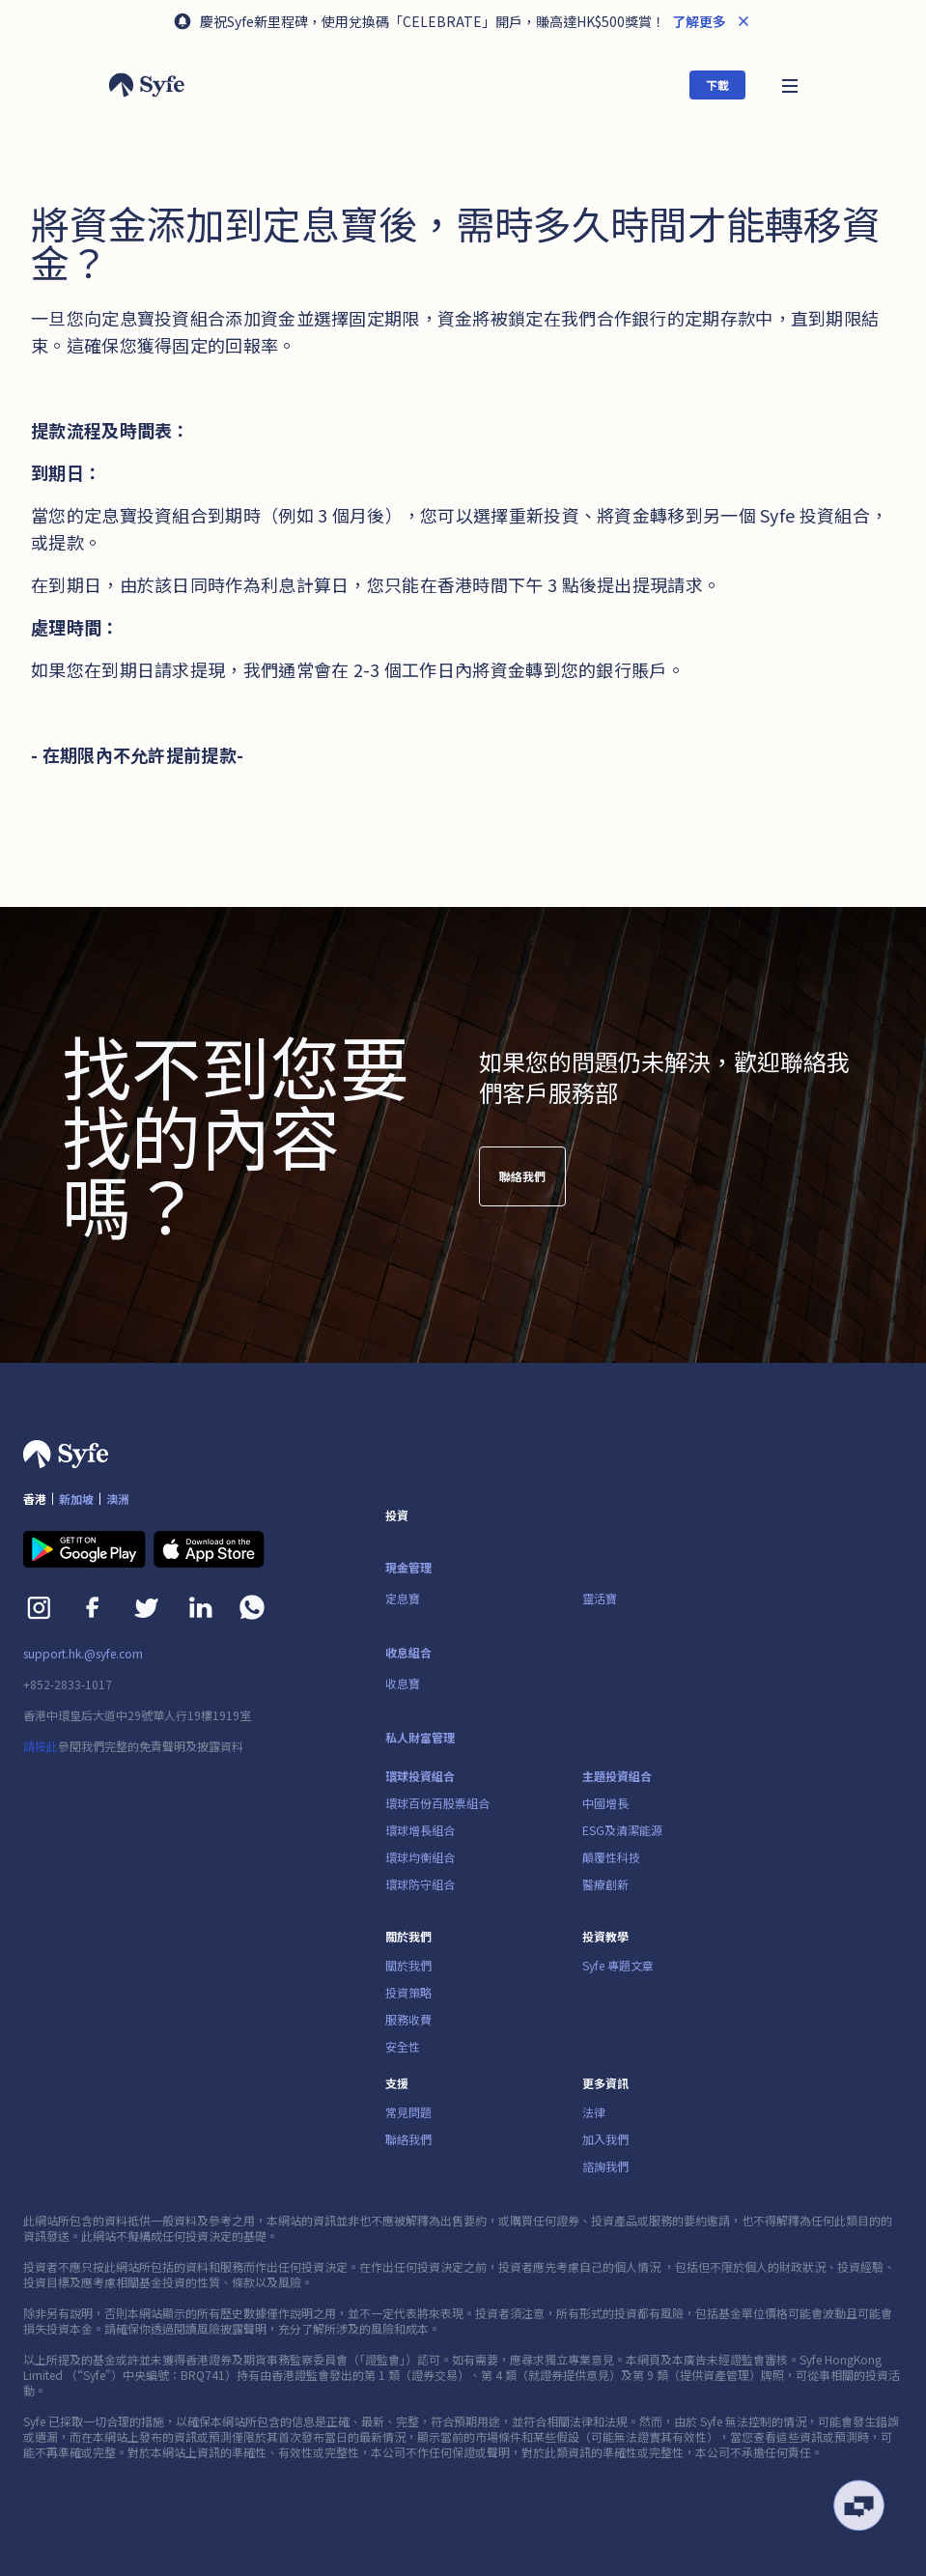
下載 (717, 84)
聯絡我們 (522, 1184)
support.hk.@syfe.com (83, 1653)
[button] (790, 84)
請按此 (40, 1746)
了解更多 (697, 21)
